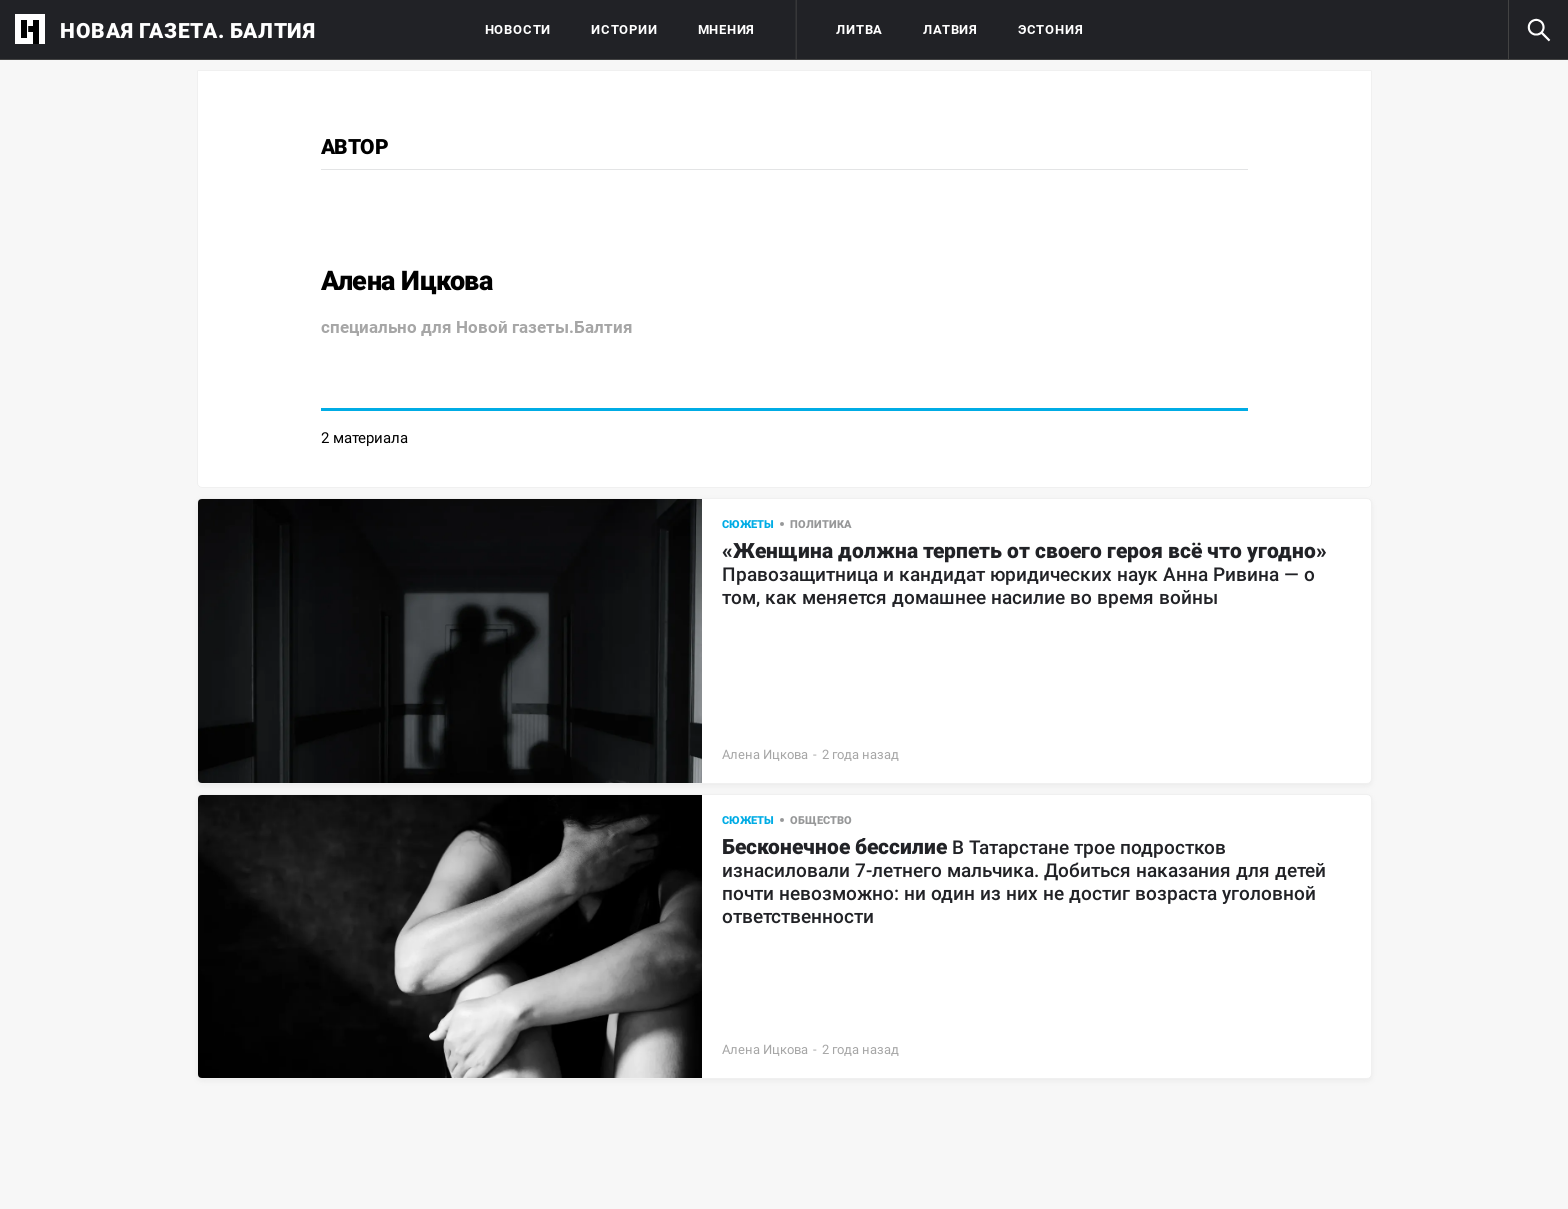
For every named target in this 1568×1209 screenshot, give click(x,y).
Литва (859, 29)
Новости (518, 29)
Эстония (1050, 29)
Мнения (727, 29)
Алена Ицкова (765, 754)
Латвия (950, 29)
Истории (624, 29)
